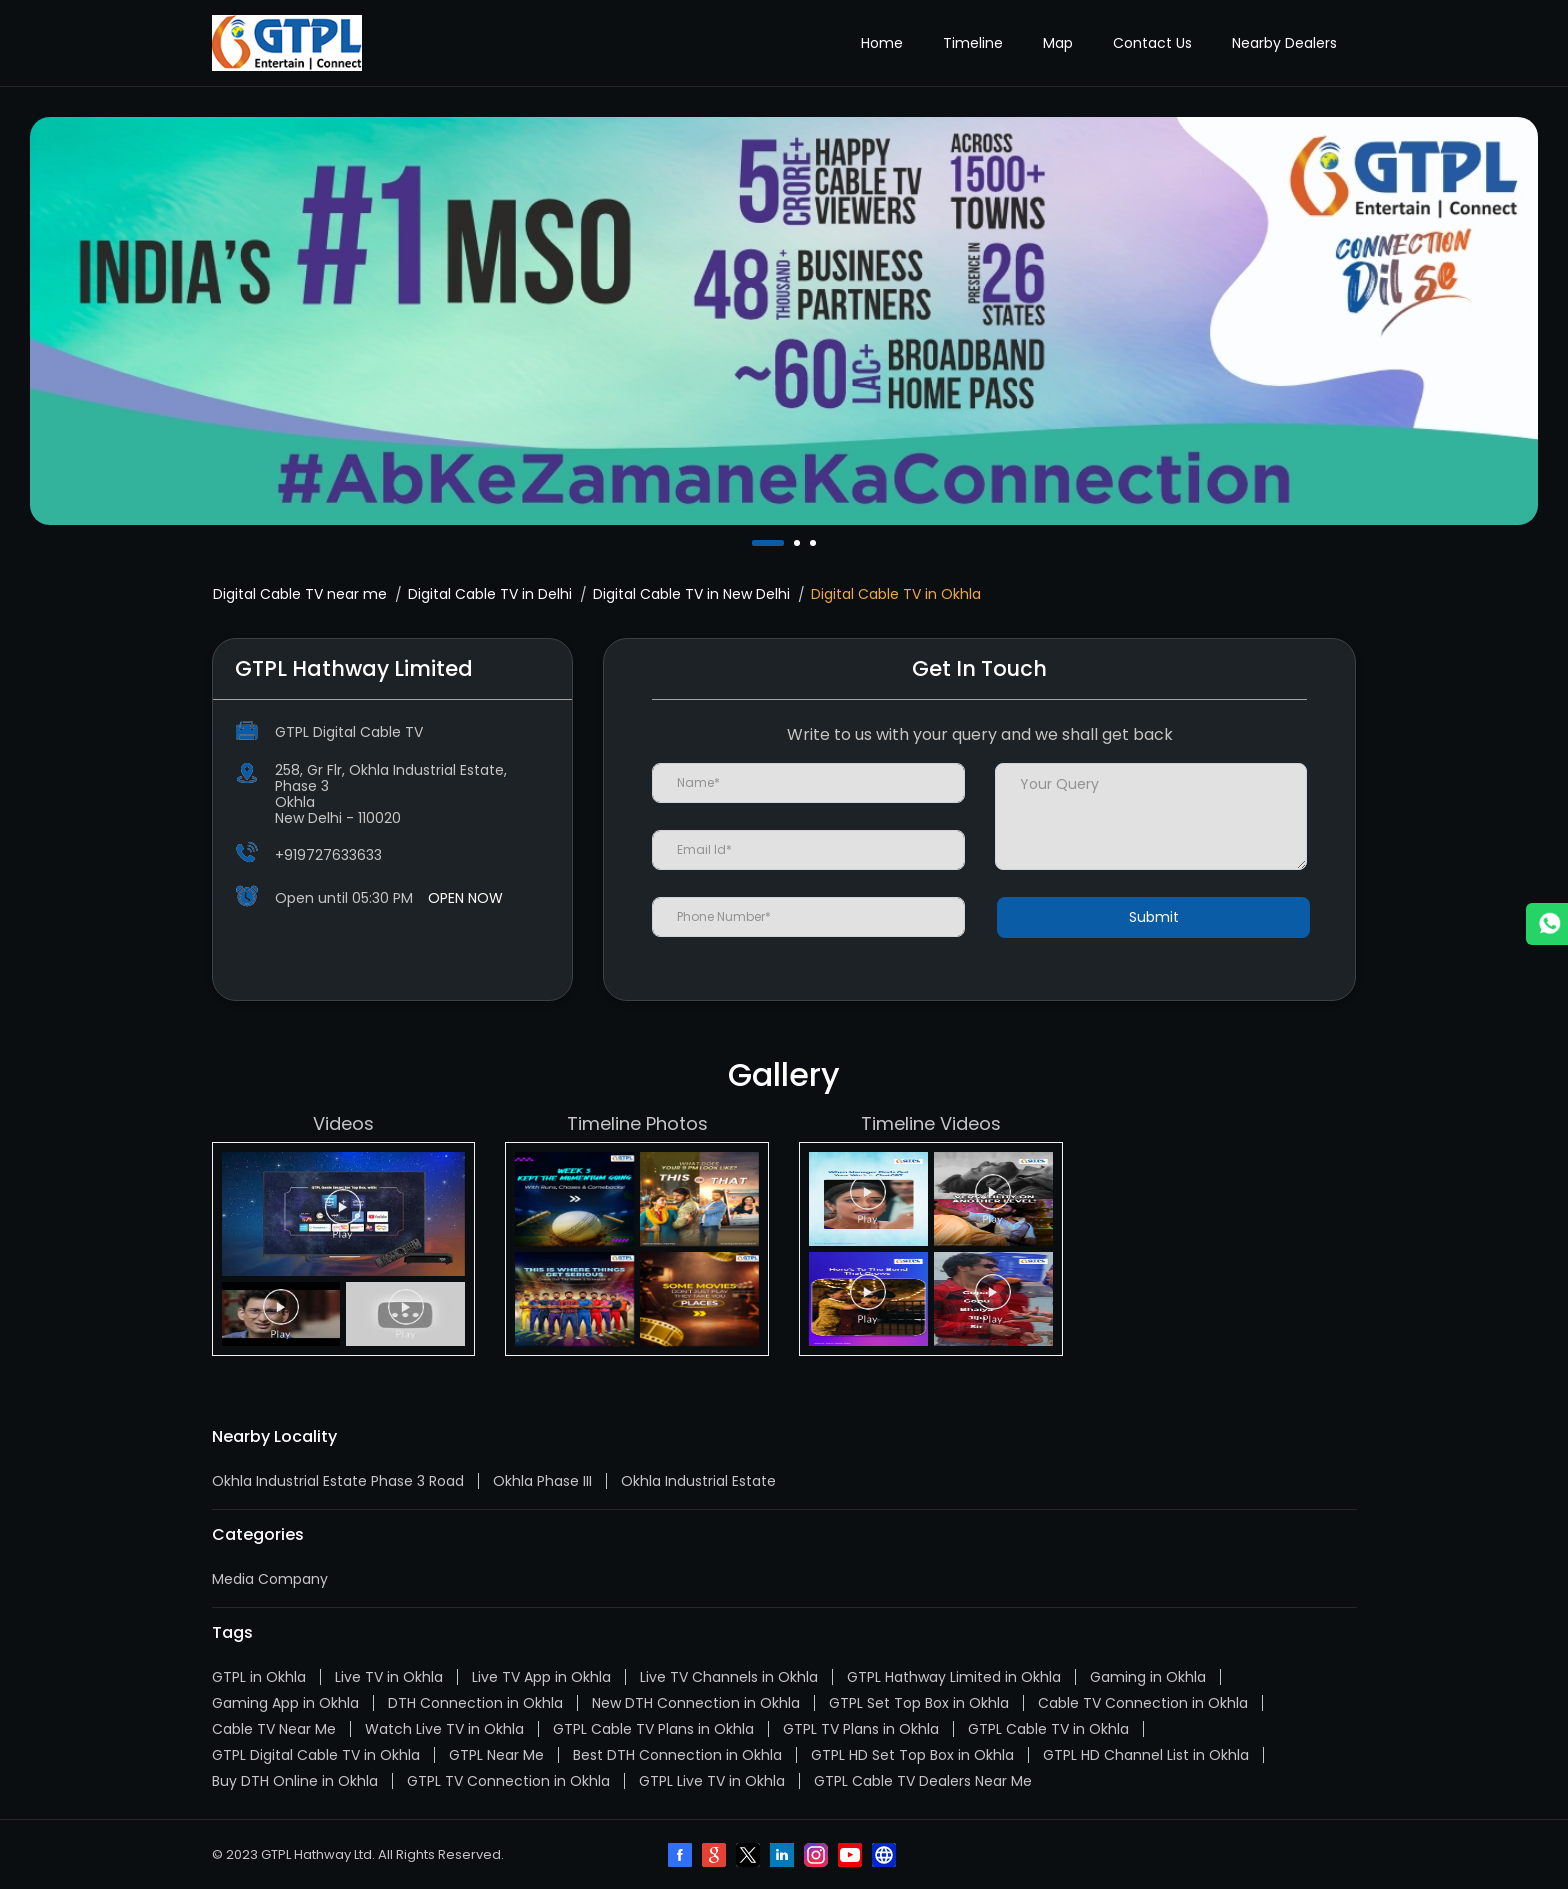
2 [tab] (799, 543)
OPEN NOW (465, 898)
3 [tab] (815, 543)
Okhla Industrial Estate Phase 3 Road (338, 1481)
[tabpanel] (784, 321)
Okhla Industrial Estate (698, 1481)
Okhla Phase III (542, 1481)
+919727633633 (328, 855)
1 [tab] (757, 543)
